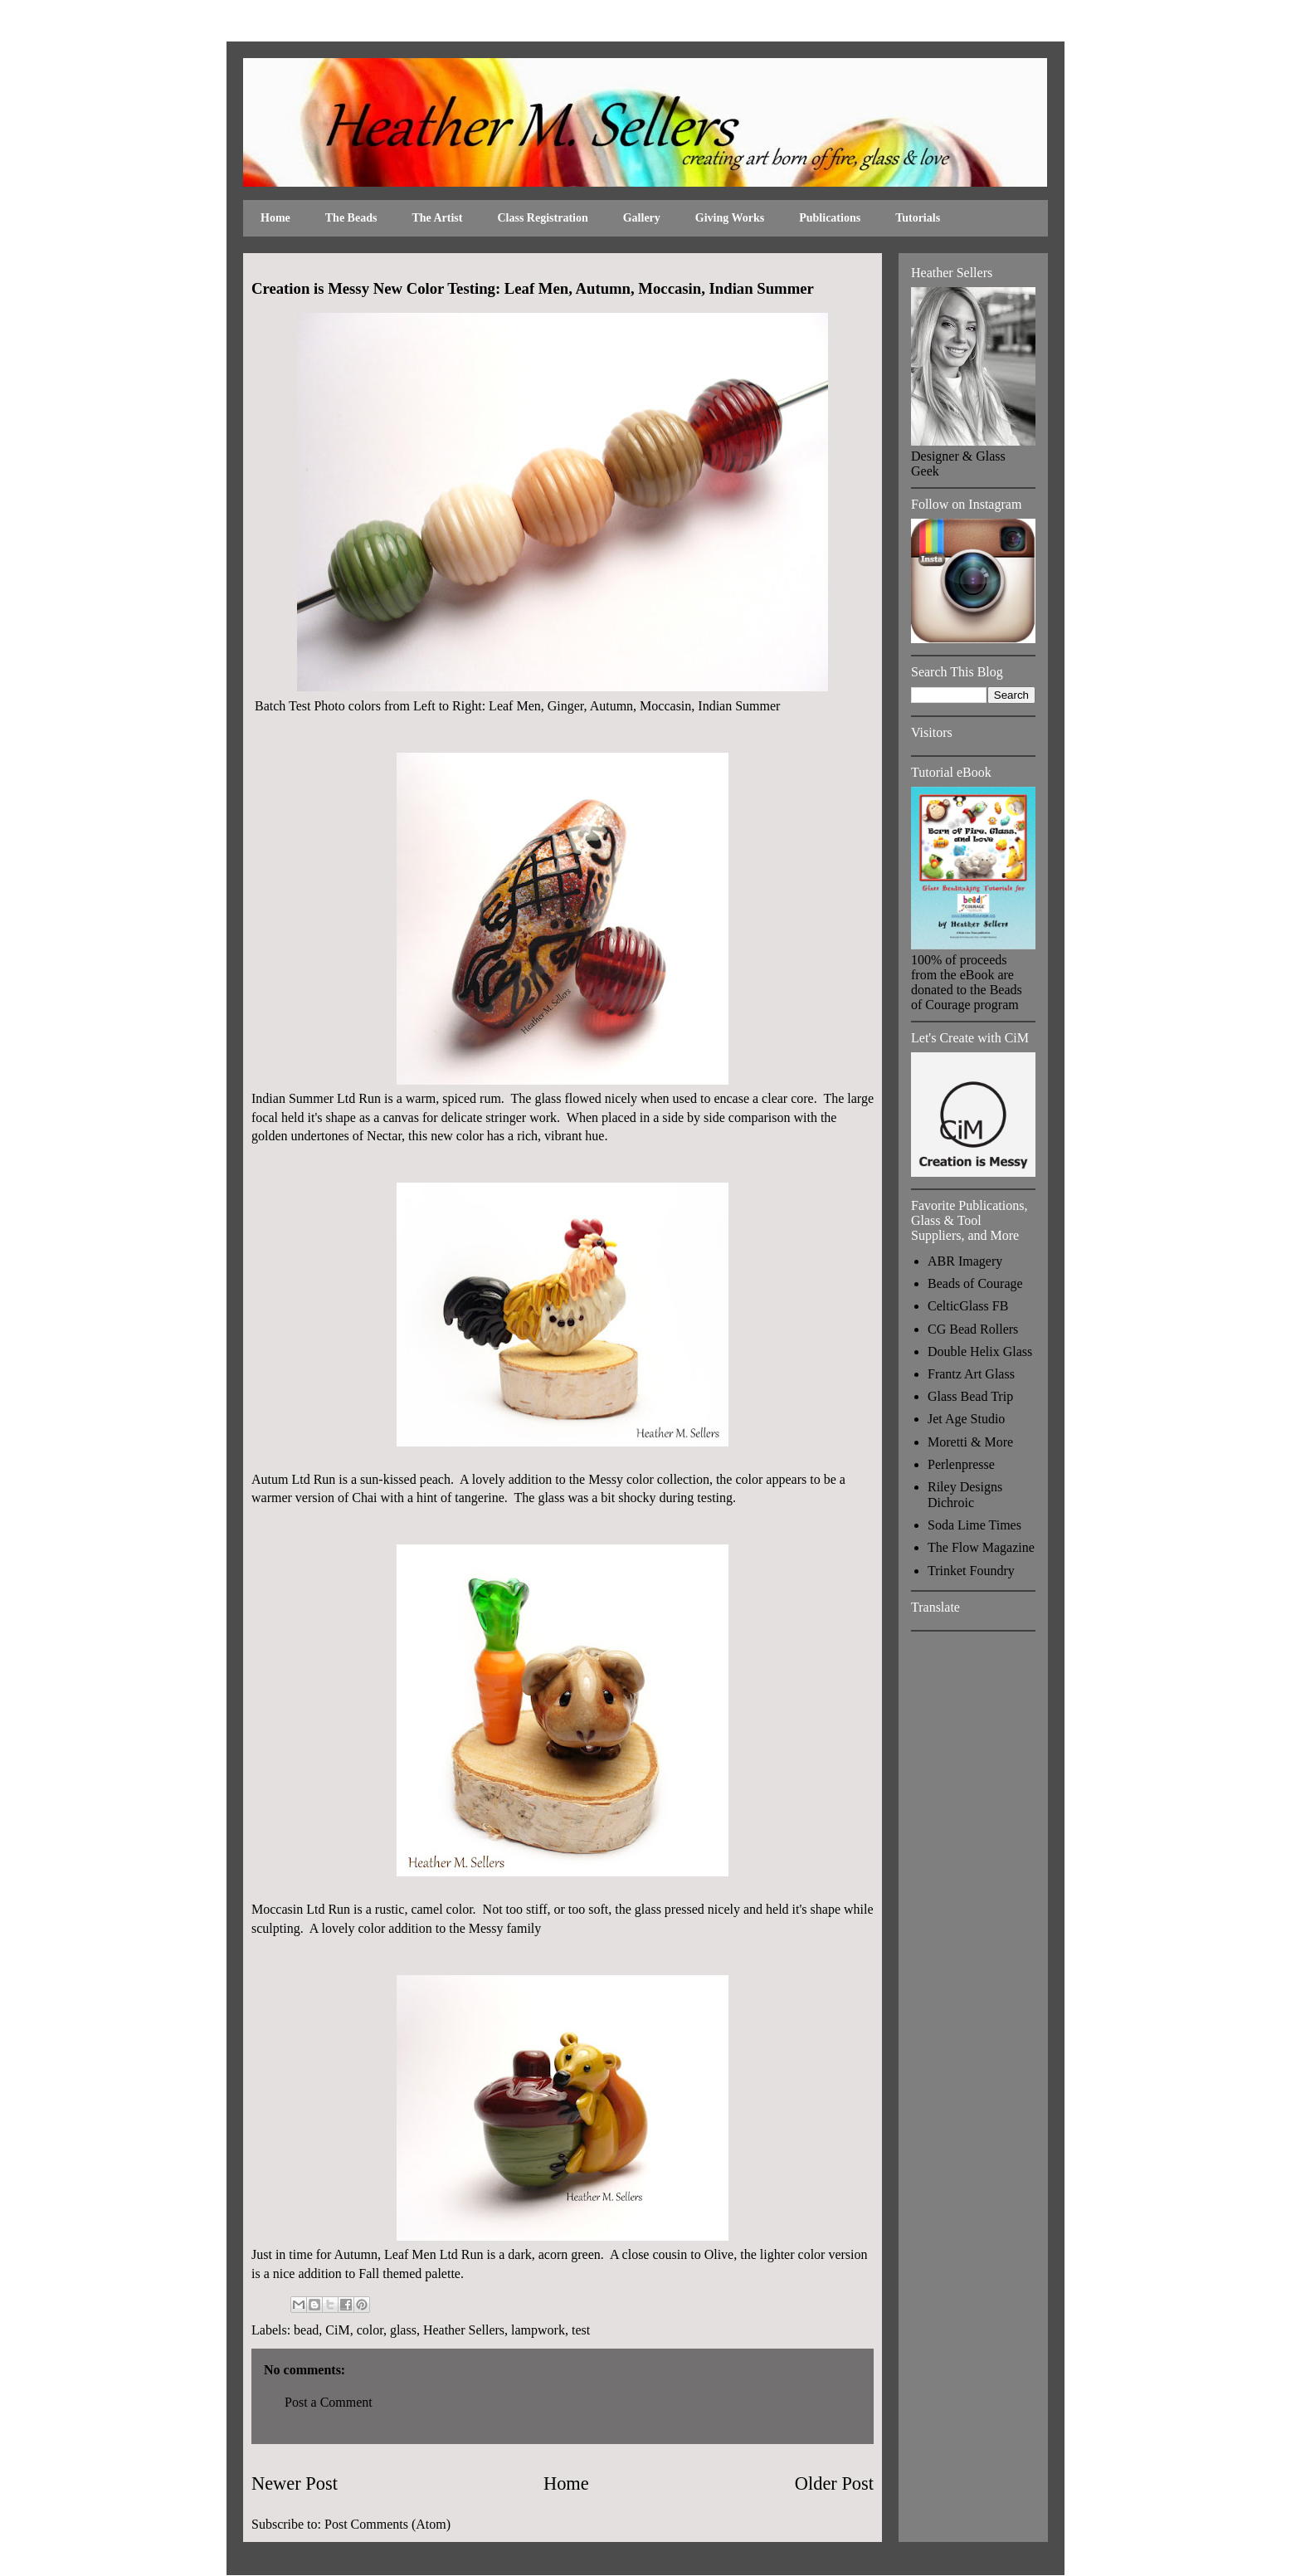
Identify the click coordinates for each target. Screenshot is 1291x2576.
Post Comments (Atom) (387, 2524)
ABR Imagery (965, 1261)
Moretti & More (970, 1442)
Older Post (834, 2483)
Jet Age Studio (966, 1419)
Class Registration (542, 218)
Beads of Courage (975, 1283)
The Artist (437, 218)
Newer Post (294, 2483)
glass (403, 2330)
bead (306, 2330)
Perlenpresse (961, 1464)
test (581, 2330)
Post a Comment (329, 2402)
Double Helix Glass (980, 1351)
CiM (337, 2330)
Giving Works (729, 218)
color (370, 2330)
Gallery (641, 218)
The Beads (351, 218)
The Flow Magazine (981, 1547)
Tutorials (917, 218)
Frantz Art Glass (971, 1374)
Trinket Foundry (971, 1571)
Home (275, 218)
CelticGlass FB (968, 1306)
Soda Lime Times (974, 1525)
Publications (829, 218)
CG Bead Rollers (973, 1329)
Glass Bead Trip (970, 1396)
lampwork (538, 2330)
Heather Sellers (463, 2330)
